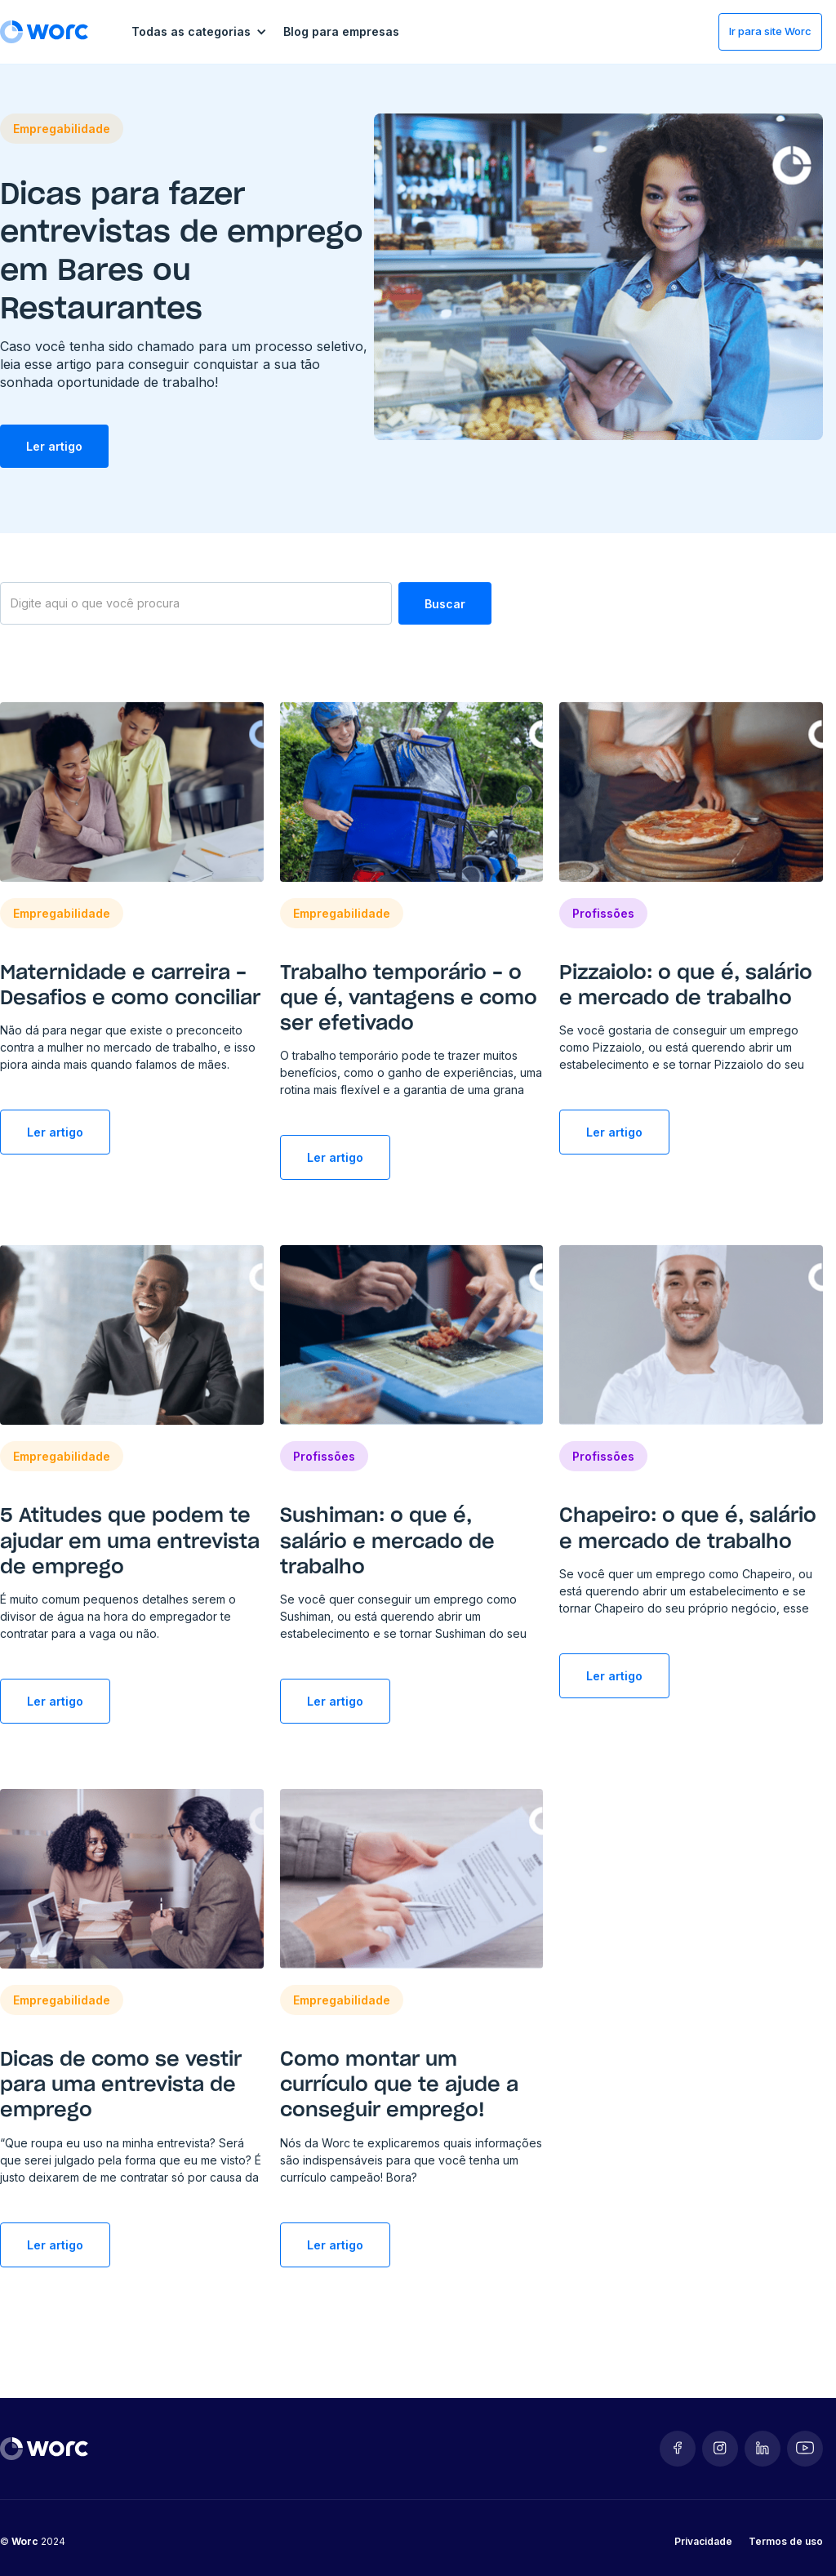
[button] (207, 31)
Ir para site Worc (770, 31)
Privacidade (703, 2541)
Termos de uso (786, 2541)
